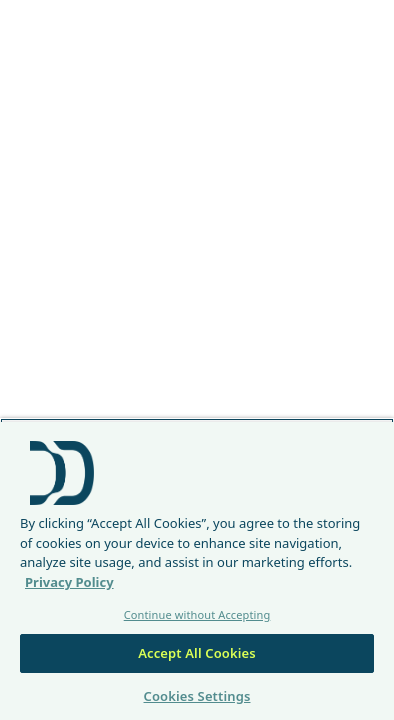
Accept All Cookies (197, 653)
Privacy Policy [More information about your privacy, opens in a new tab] (69, 582)
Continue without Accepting (197, 614)
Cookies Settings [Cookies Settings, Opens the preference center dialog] (197, 696)
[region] (197, 569)
